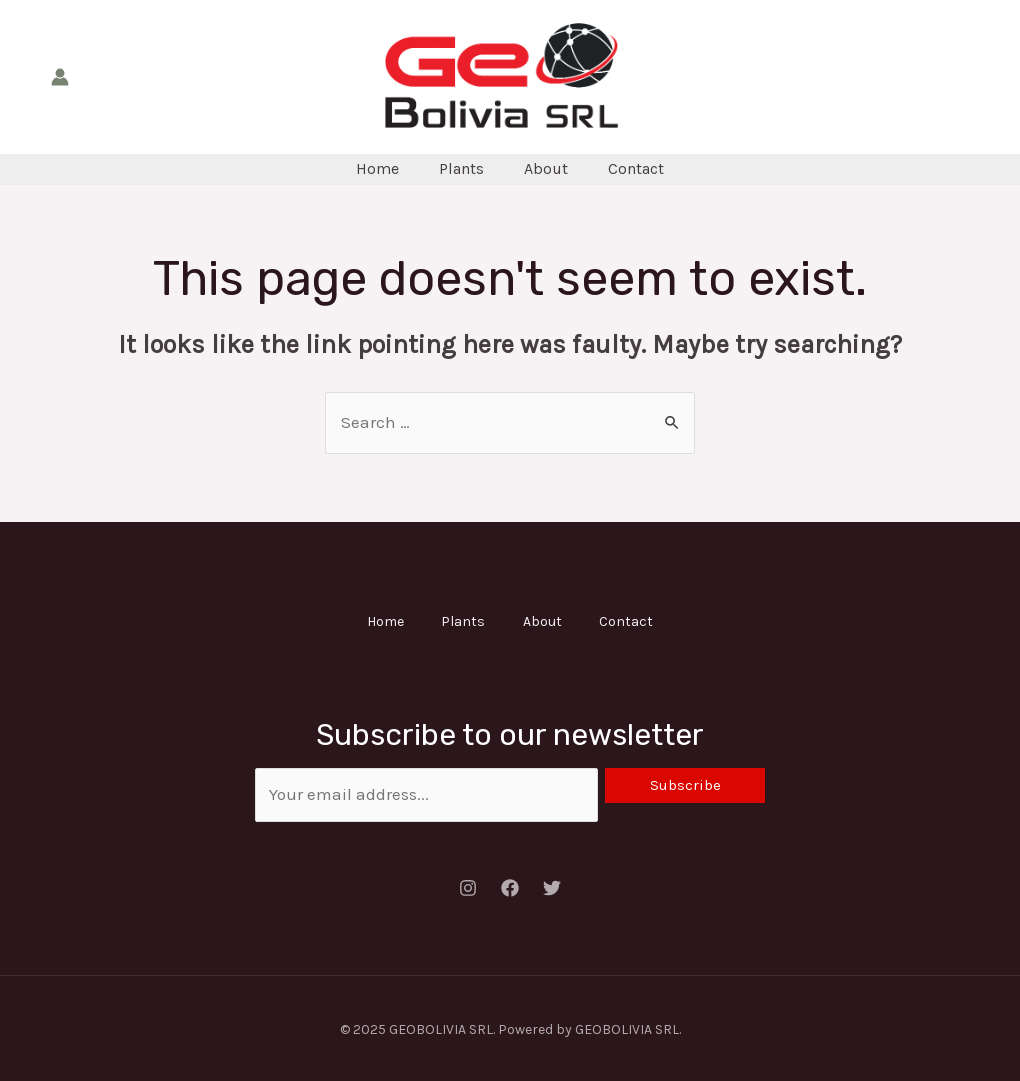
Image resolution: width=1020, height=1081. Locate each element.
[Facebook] (510, 885)
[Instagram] (468, 885)
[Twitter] (552, 885)
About (546, 168)
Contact (636, 168)
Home (377, 168)
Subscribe (685, 782)
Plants (461, 168)
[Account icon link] (60, 77)
